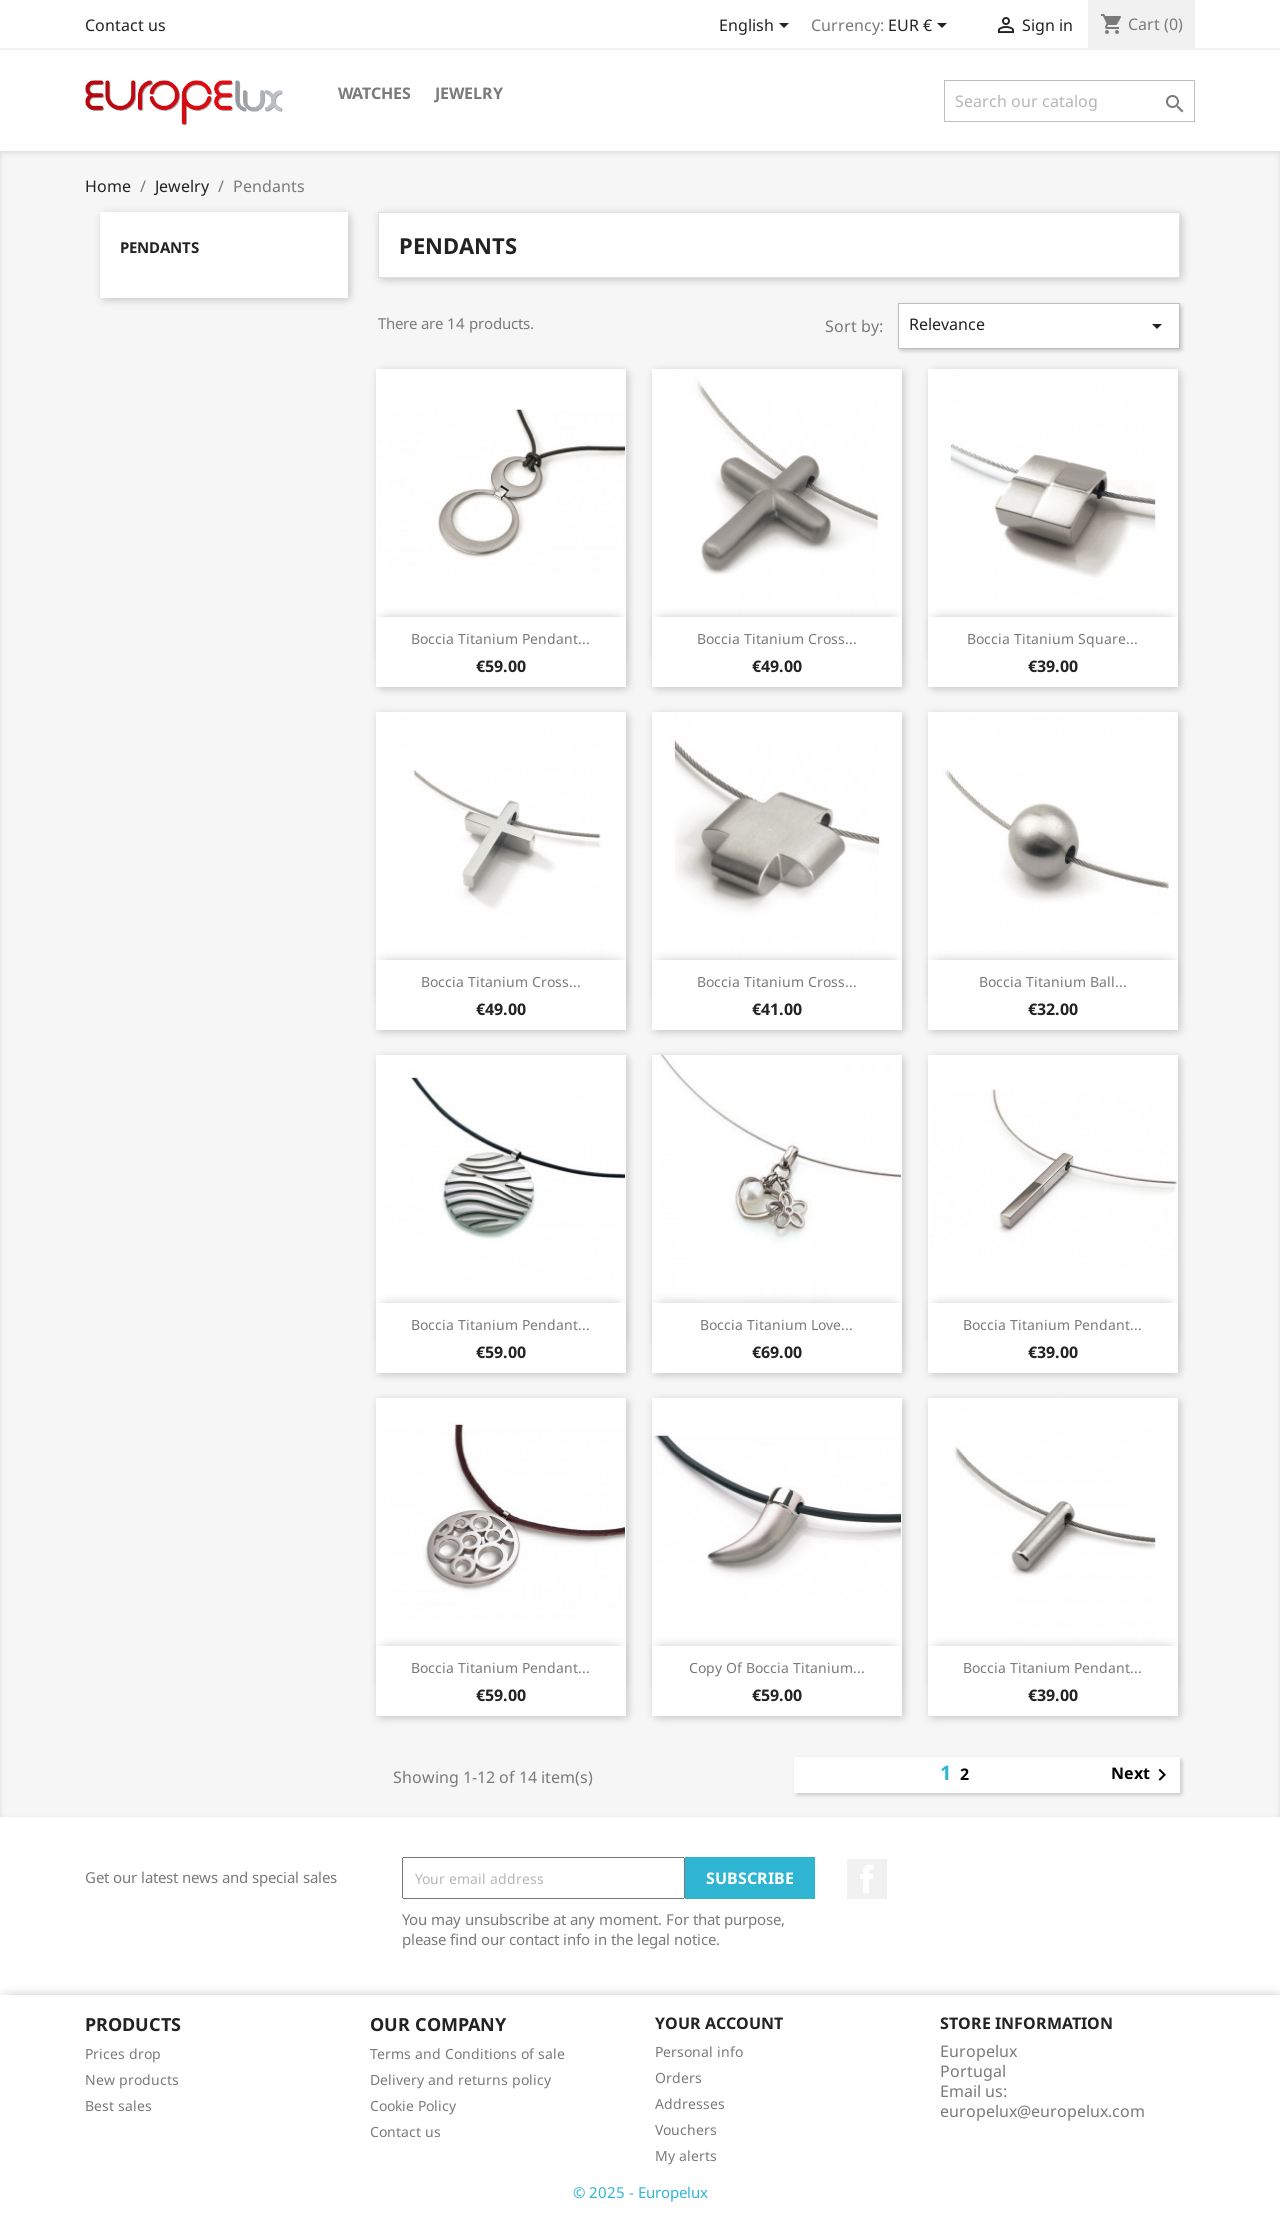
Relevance (1039, 325)
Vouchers (686, 2129)
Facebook (867, 1879)
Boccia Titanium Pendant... (500, 638)
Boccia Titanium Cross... (777, 638)
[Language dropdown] (757, 27)
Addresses (690, 2103)
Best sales (118, 2105)
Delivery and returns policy (460, 2079)
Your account (719, 2023)
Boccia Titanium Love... (776, 1324)
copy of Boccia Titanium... (777, 1667)
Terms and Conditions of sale (467, 2053)
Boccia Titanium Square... (1052, 638)
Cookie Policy (413, 2105)
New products (132, 2079)
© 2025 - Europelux (640, 2192)
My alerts (686, 2155)
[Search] (1069, 101)
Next (1142, 1775)
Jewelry (469, 93)
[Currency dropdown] (921, 27)
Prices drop (123, 2053)
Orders (678, 2077)
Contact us (125, 25)
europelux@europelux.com (1042, 2111)
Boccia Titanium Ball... (1053, 981)
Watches (374, 93)
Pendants (159, 247)
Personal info (699, 2051)
